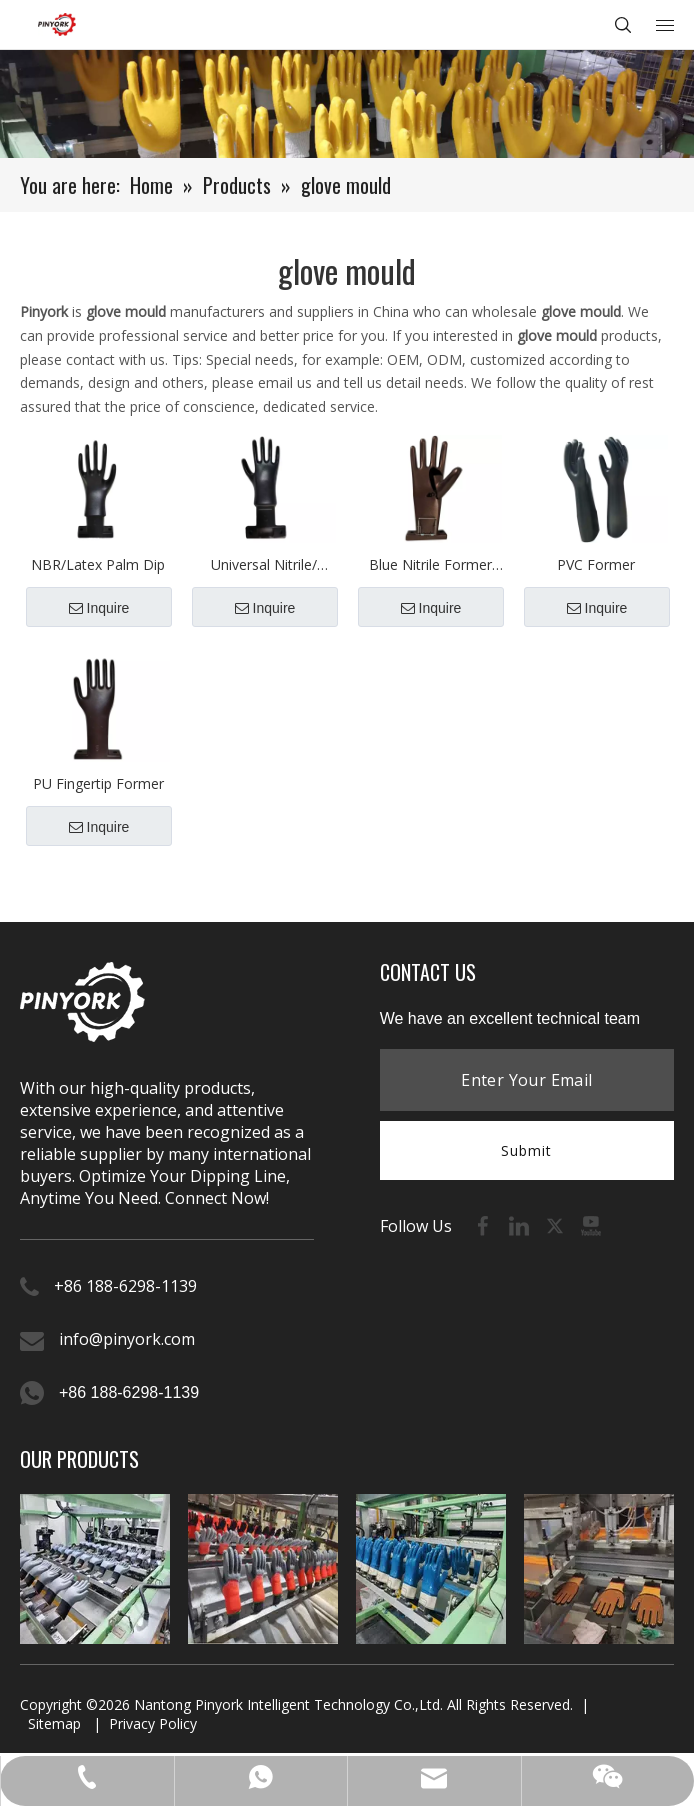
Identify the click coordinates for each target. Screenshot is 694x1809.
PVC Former (596, 564)
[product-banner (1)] (347, 104)
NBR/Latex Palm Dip (98, 564)
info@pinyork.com (127, 1339)
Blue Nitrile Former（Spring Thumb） (430, 566)
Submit (526, 1150)
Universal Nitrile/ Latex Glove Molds (264, 566)
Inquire (99, 608)
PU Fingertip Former (98, 783)
